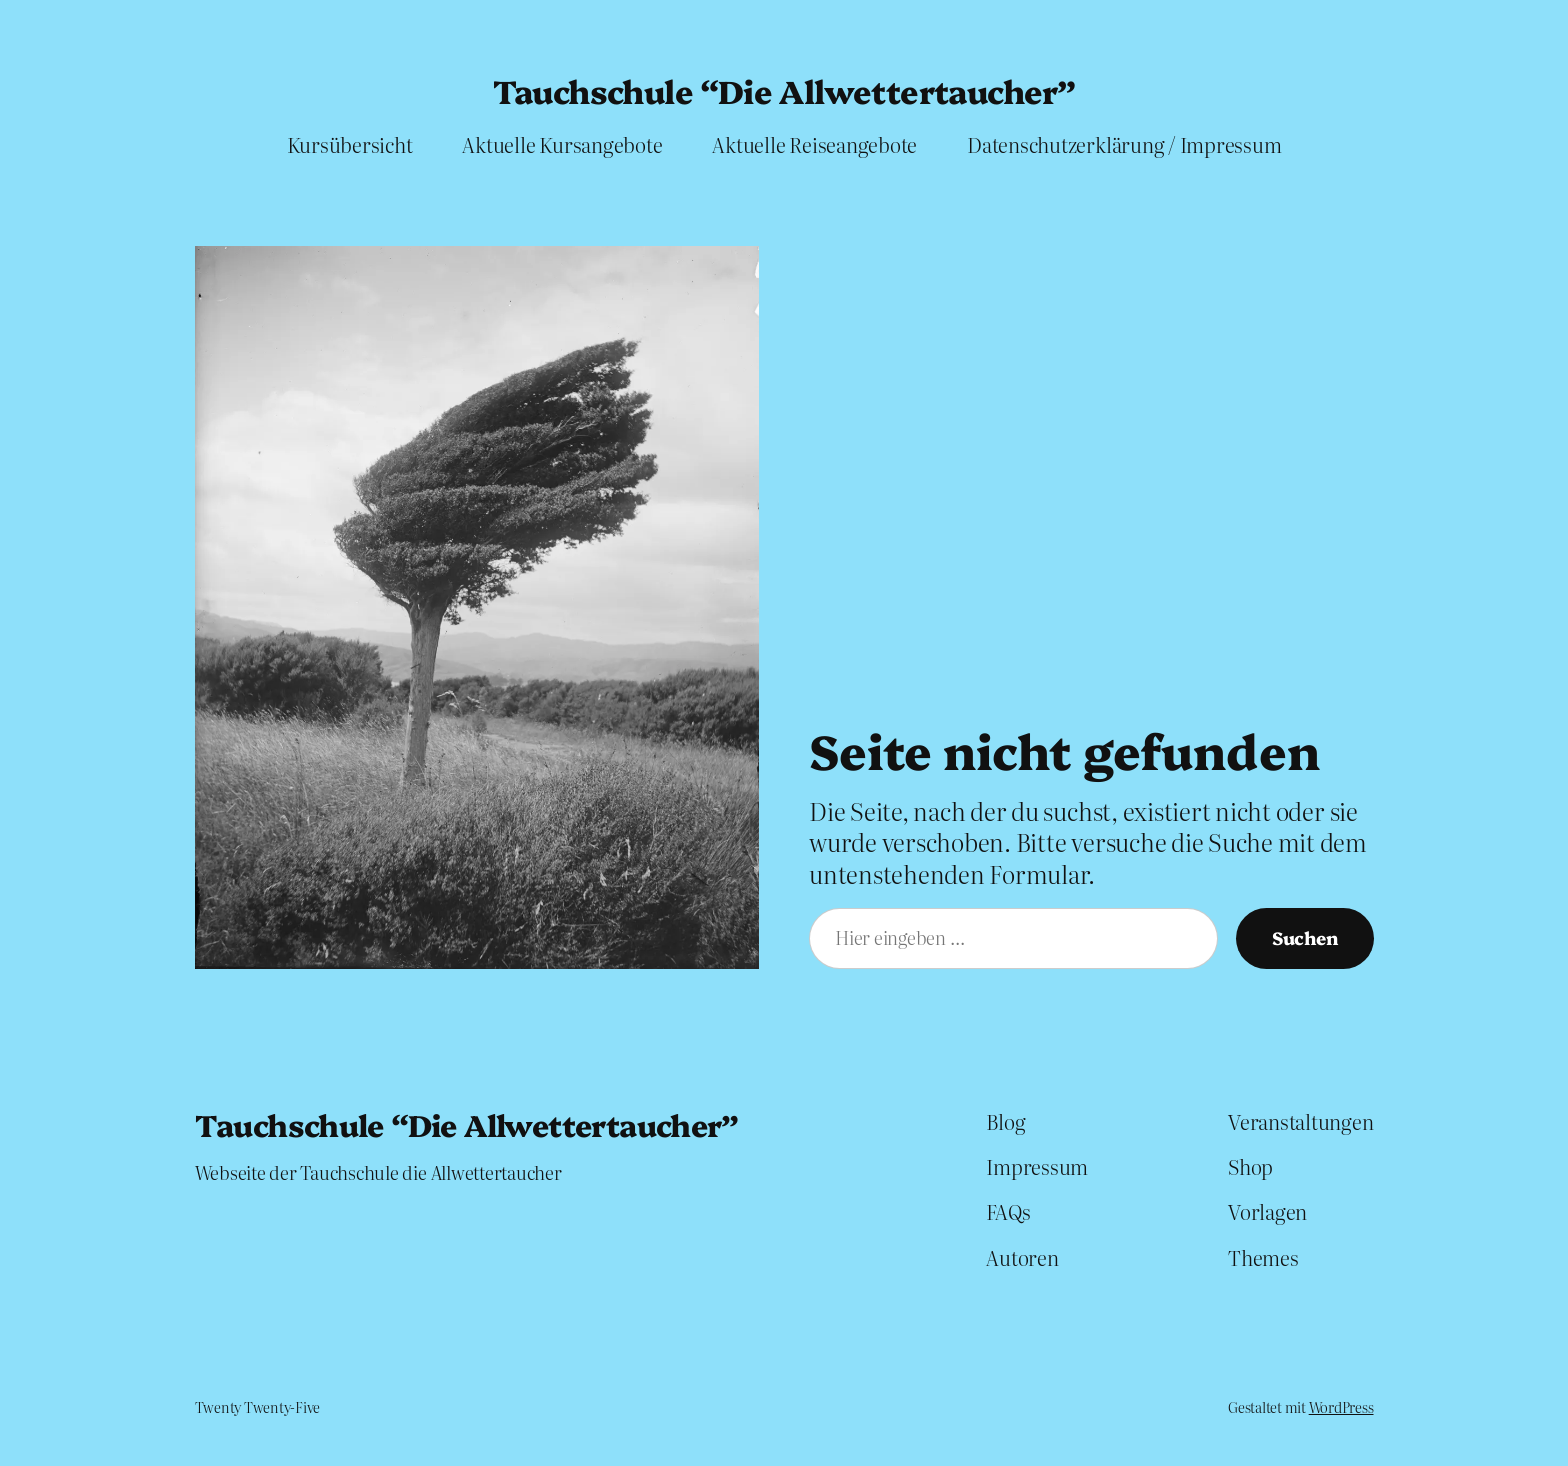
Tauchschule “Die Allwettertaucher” (784, 90)
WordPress (1341, 1407)
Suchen (1305, 937)
